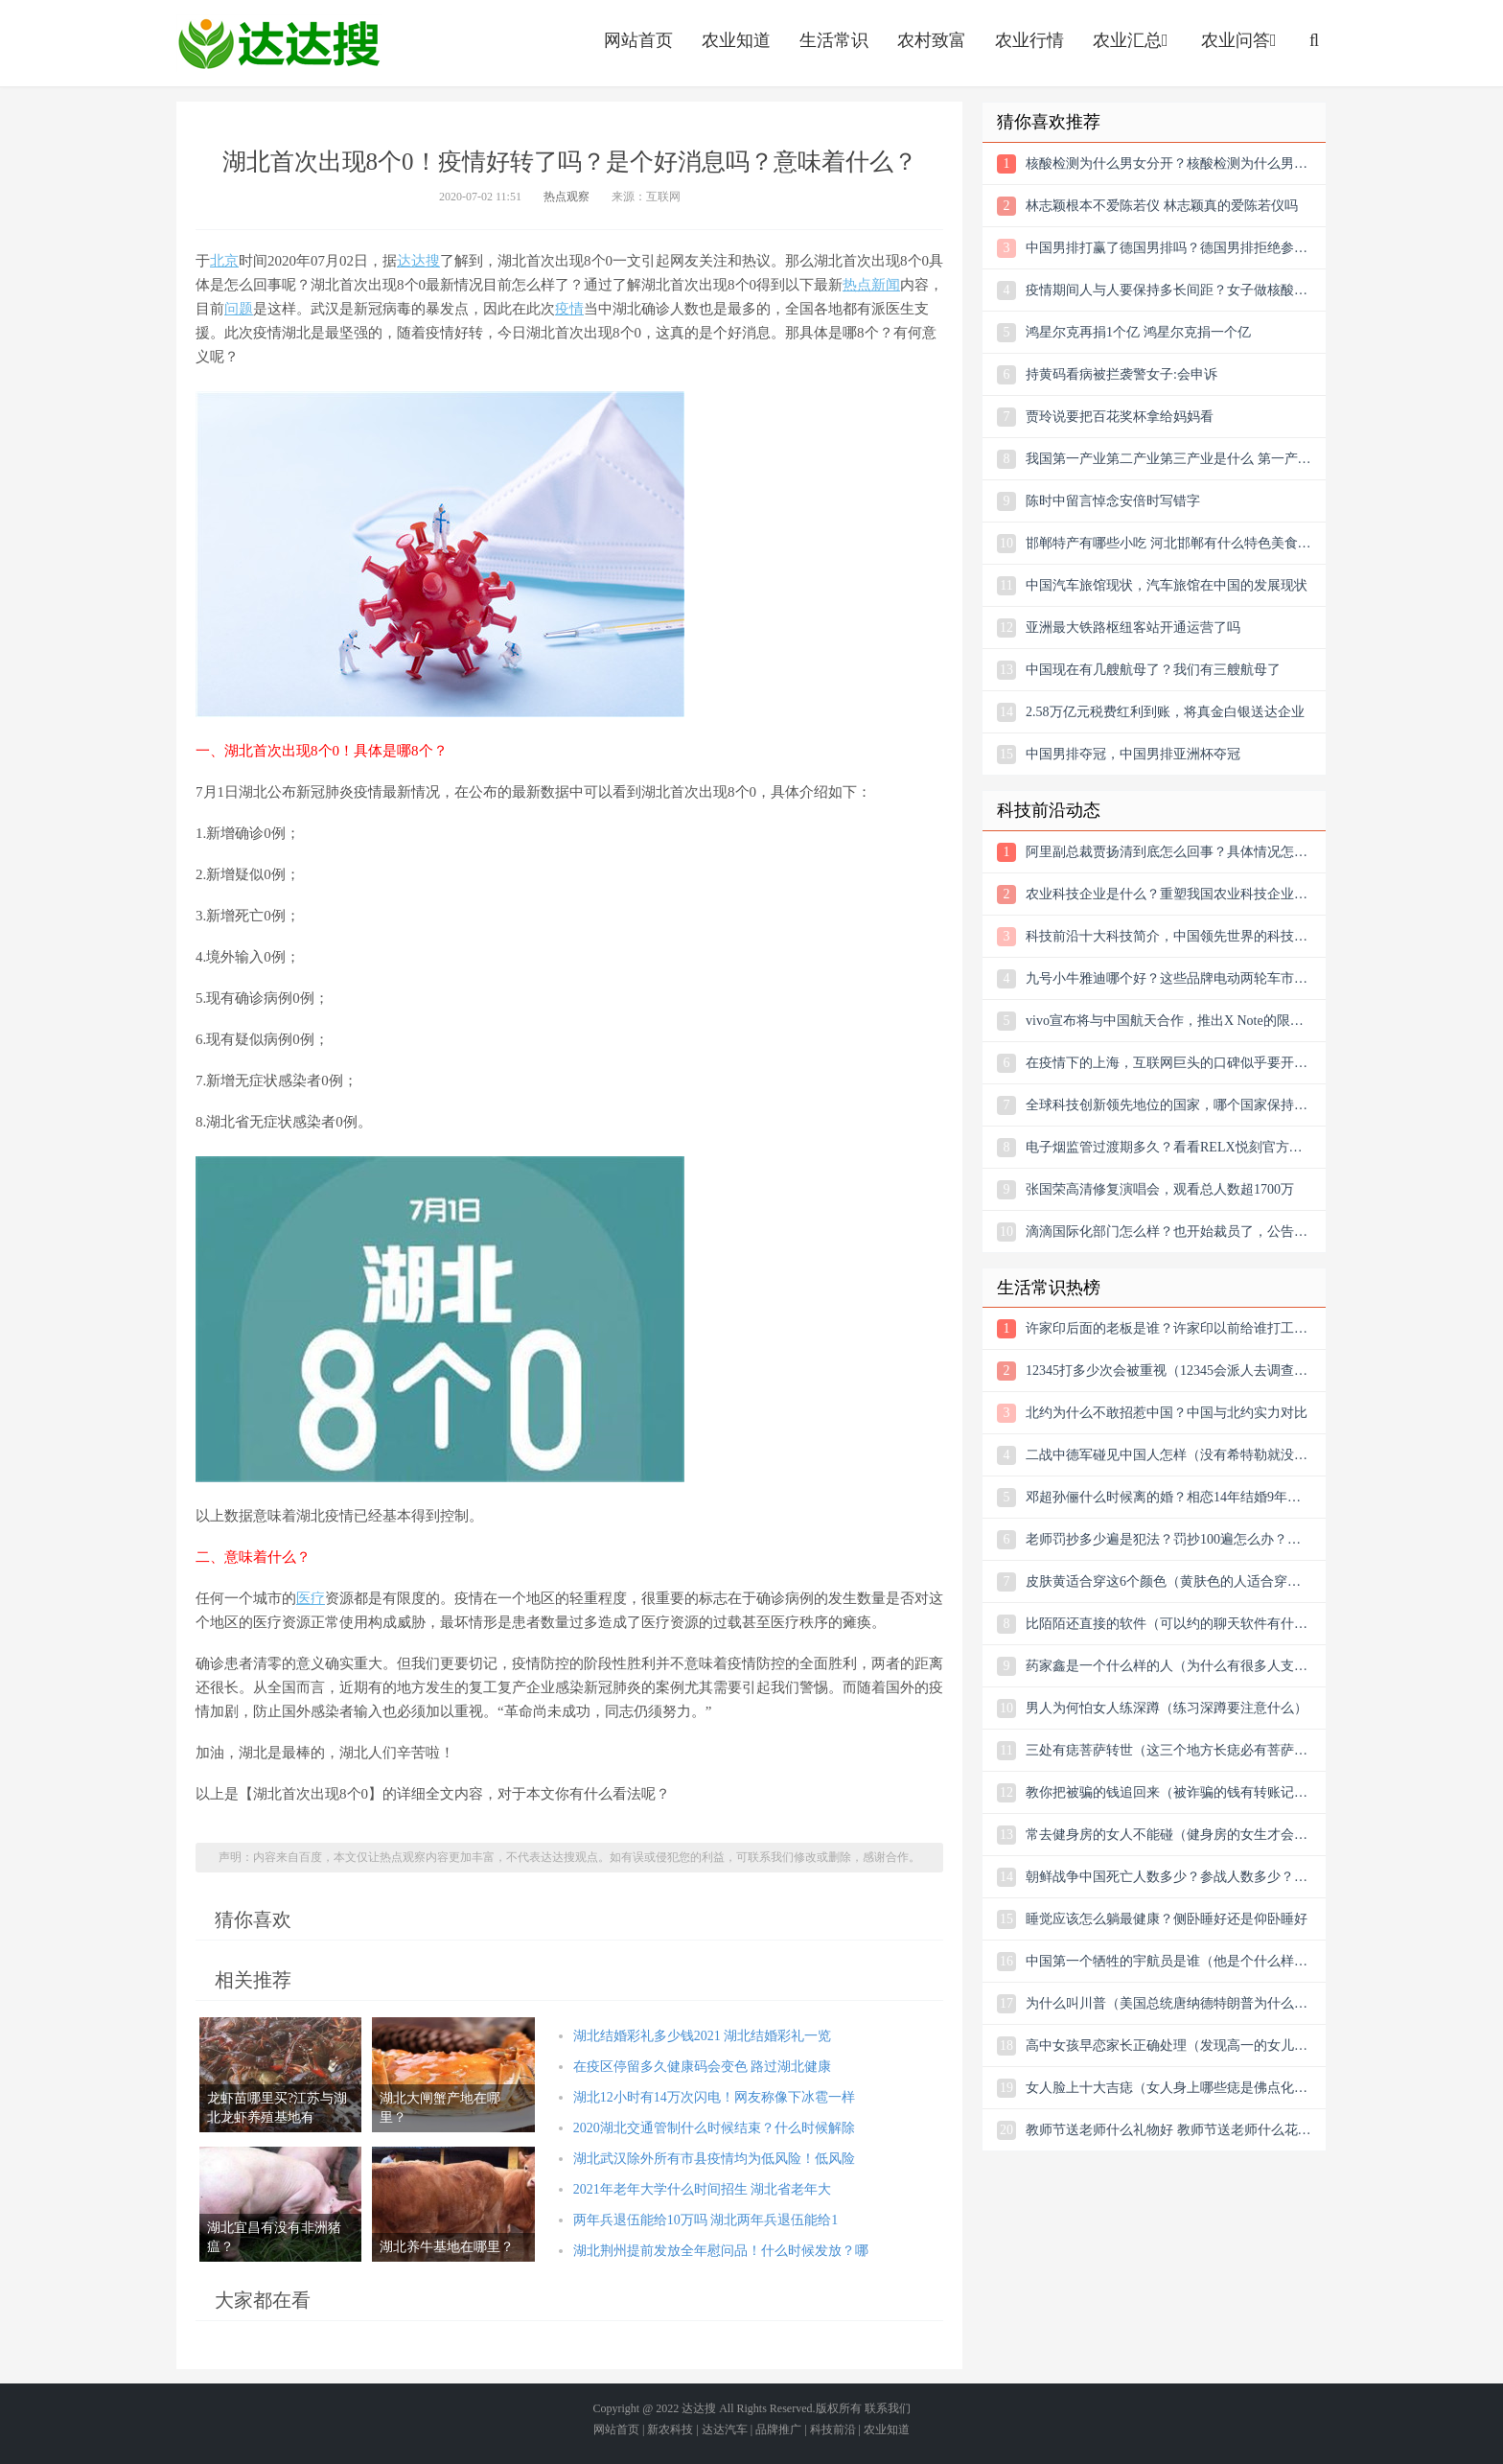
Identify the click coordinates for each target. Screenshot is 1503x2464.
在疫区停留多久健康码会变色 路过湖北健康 (702, 2066)
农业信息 (279, 43)
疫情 (569, 308)
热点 (857, 284)
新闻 (885, 284)
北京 (224, 260)
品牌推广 (778, 2429)
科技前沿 (833, 2429)
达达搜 (418, 260)
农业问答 (1241, 40)
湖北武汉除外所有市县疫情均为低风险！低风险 (714, 2158)
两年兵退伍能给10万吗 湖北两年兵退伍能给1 (706, 2220)
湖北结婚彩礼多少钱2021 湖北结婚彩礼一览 (702, 2036)
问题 (238, 308)
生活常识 (833, 40)
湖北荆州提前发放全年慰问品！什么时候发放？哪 (720, 2250)
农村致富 (931, 40)
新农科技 (670, 2429)
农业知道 (736, 40)
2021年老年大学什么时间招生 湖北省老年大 (702, 2189)
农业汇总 (1132, 40)
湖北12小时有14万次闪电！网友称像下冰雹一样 (714, 2097)
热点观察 (566, 196)
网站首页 (638, 40)
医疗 (310, 1598)
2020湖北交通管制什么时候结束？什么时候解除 (714, 2128)
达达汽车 (725, 2429)
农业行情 (1029, 40)
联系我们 (888, 2408)
